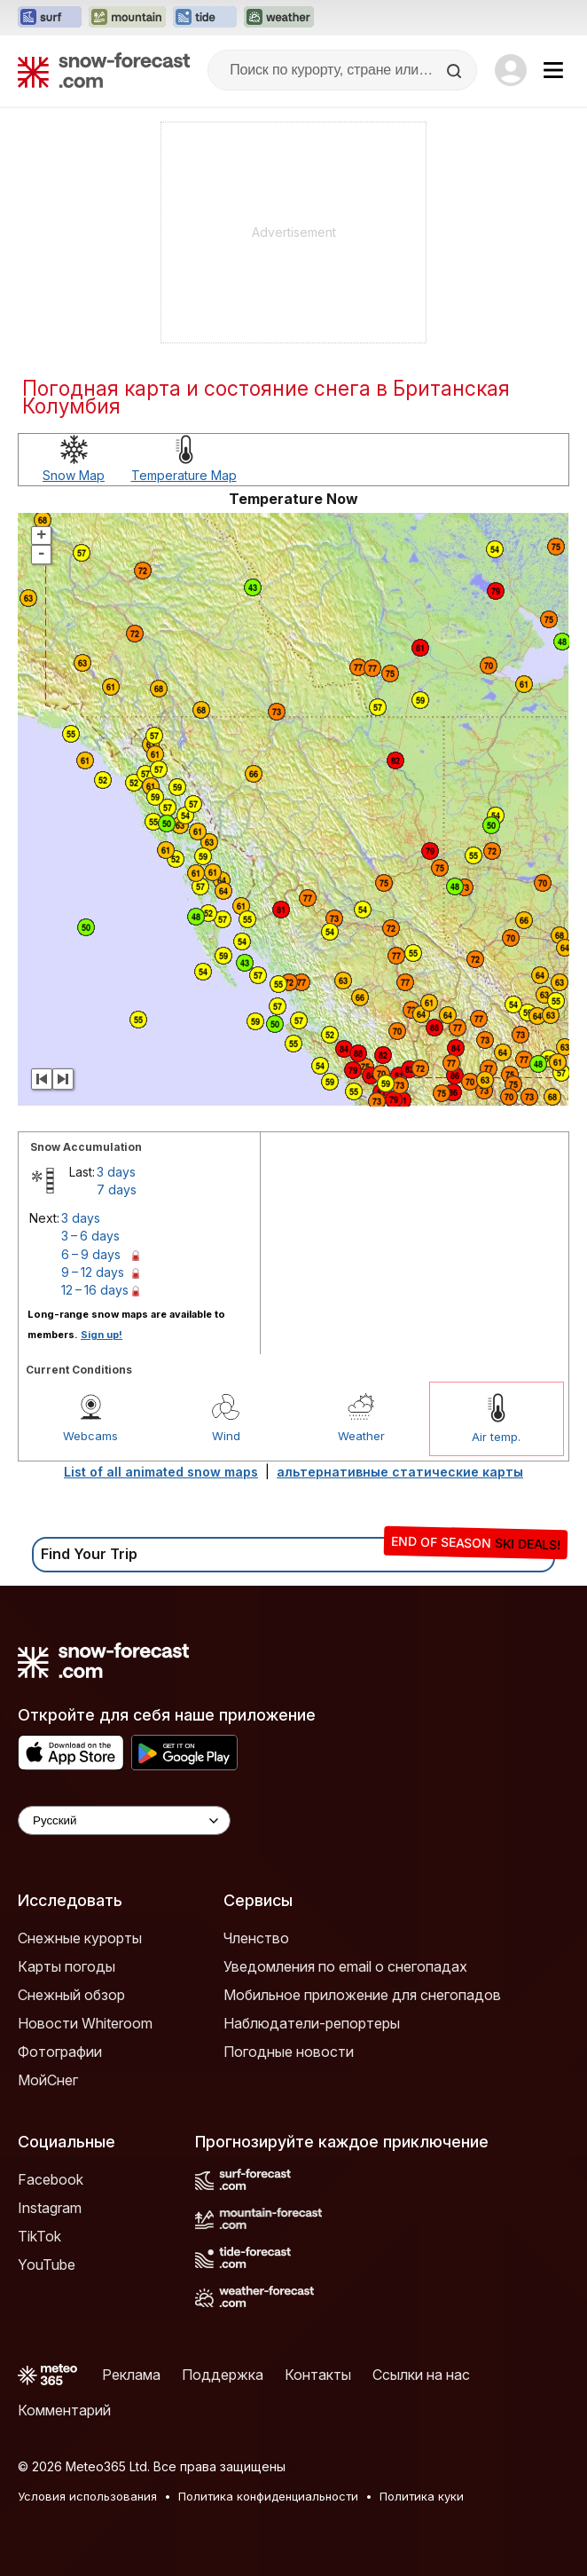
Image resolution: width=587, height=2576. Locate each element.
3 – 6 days (90, 1235)
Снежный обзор (71, 1995)
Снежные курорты (80, 1938)
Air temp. (496, 1437)
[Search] (455, 71)
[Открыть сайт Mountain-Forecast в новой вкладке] (127, 17)
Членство (256, 1938)
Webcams (90, 1436)
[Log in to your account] (511, 70)
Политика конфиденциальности (268, 2496)
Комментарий (64, 2410)
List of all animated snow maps (161, 1471)
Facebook (50, 2179)
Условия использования (87, 2496)
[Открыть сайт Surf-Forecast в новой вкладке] (50, 17)
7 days (117, 1189)
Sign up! (101, 1334)
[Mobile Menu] (553, 70)
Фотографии (60, 2051)
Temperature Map (184, 475)
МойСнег (48, 2080)
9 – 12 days (92, 1272)
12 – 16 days (95, 1289)
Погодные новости (288, 2051)
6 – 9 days (91, 1254)
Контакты (318, 2374)
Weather (361, 1436)
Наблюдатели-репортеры (311, 2023)
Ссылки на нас (421, 2374)
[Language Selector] (124, 1820)
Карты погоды (66, 1966)
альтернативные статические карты (400, 1471)
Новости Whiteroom (85, 2023)
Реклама (131, 2374)
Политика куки (422, 2496)
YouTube (46, 2264)
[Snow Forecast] (104, 70)
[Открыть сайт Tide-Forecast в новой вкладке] (205, 17)
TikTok (39, 2236)
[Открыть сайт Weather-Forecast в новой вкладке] (279, 17)
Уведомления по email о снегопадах (345, 1966)
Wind (226, 1436)
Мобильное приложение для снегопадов (362, 1995)
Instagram (50, 2208)
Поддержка (222, 2374)
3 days (116, 1171)
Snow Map (74, 475)
